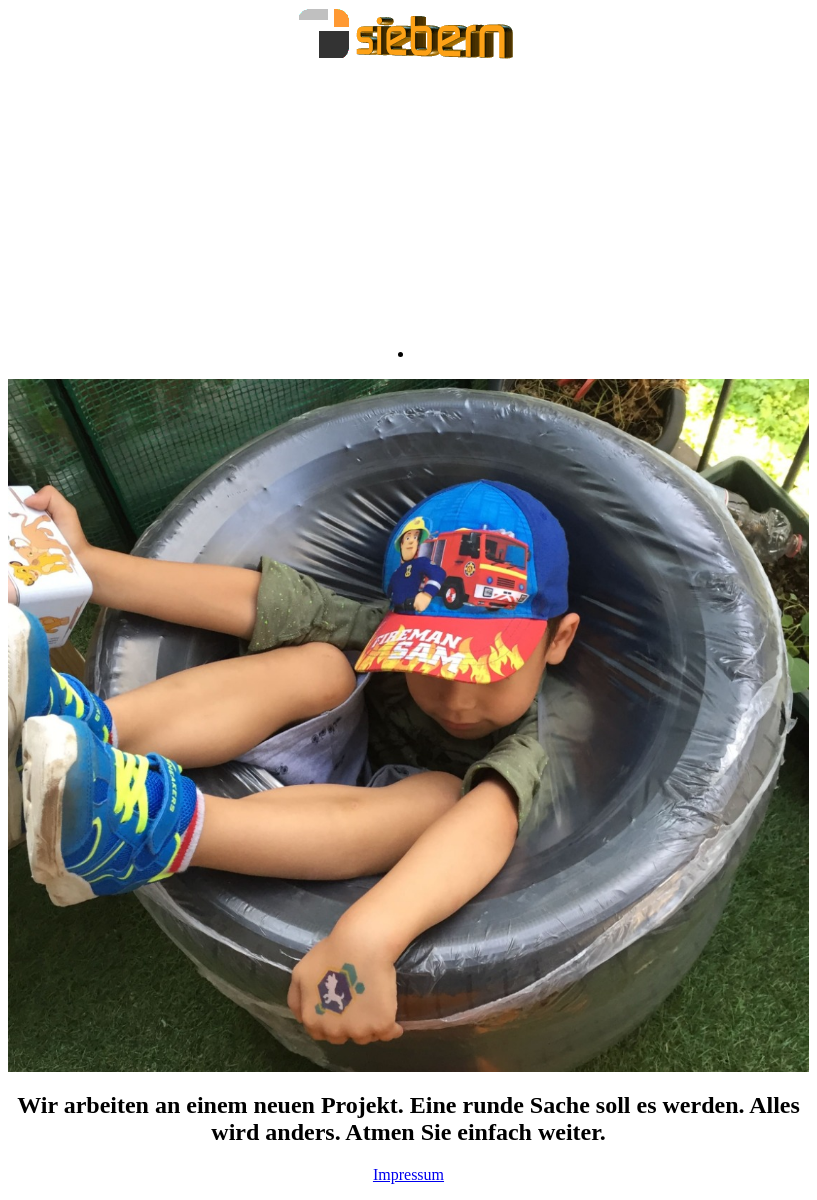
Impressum (408, 1174)
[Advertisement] (408, 205)
